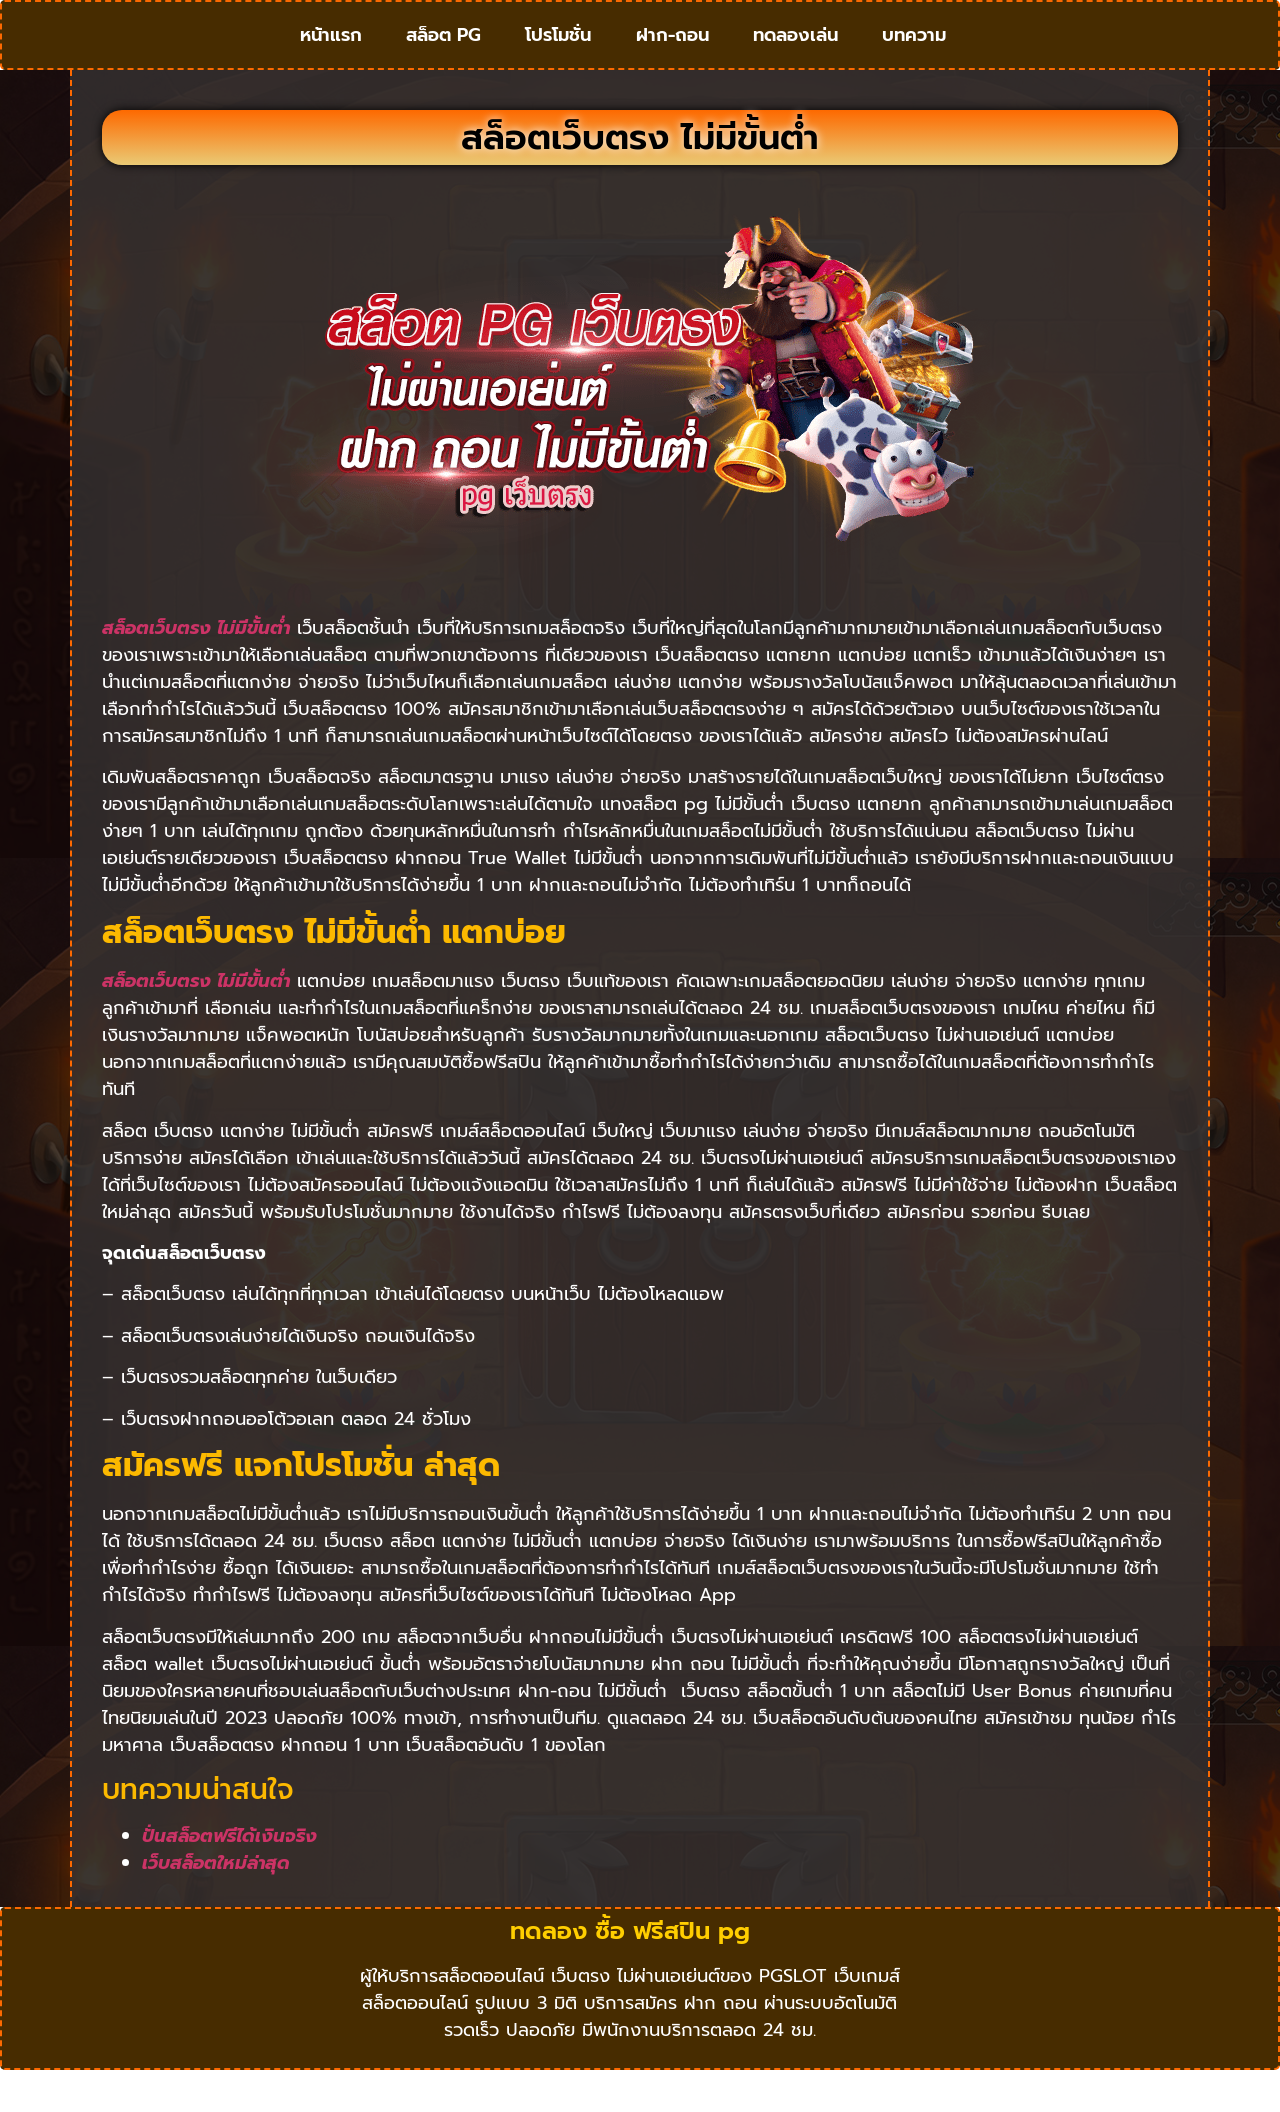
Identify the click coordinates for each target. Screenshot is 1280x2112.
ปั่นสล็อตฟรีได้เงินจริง (229, 1875)
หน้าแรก (331, 55)
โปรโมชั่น (558, 55)
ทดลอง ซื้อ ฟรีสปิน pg (630, 1971)
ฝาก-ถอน (672, 55)
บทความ (914, 55)
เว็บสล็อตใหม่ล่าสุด (216, 1902)
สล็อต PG (443, 55)
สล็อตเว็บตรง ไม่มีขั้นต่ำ (196, 668)
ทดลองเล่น (795, 55)
